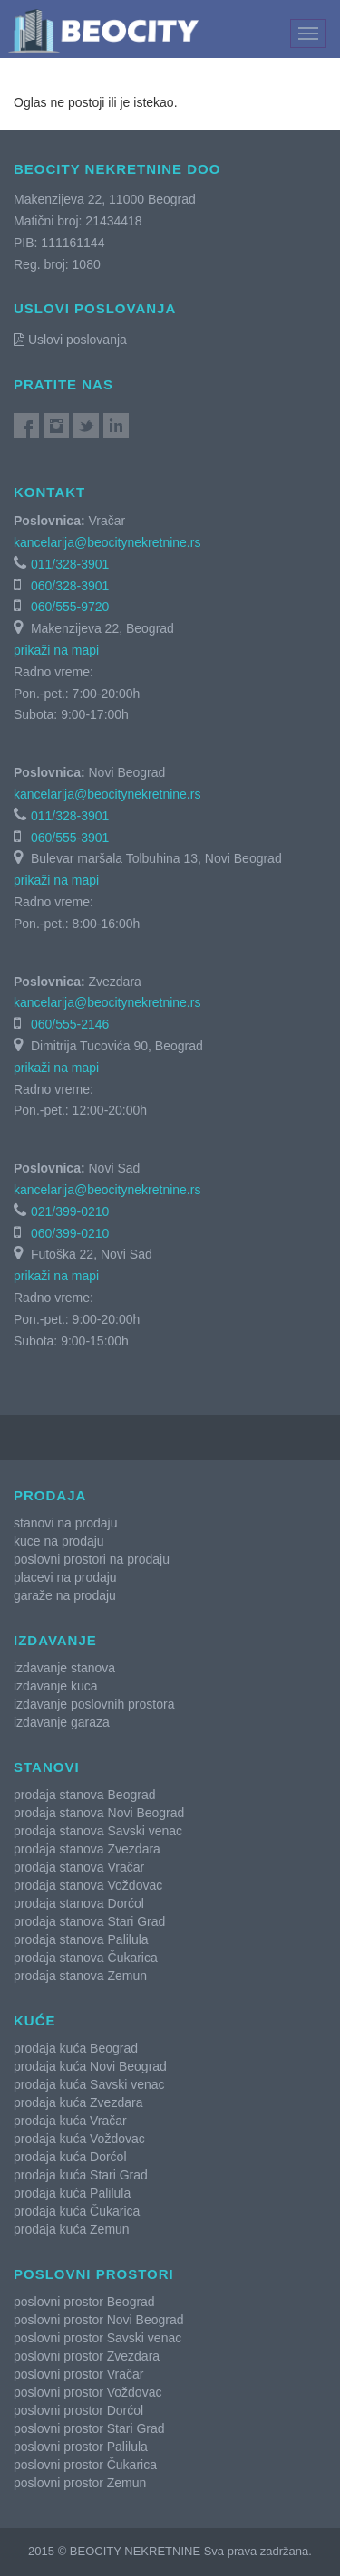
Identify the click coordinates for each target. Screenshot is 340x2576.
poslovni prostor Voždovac (87, 2392)
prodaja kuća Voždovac (79, 2138)
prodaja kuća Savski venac (89, 2084)
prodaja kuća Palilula (72, 2193)
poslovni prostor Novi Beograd (99, 2320)
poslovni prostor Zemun (80, 2482)
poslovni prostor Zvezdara (87, 2356)
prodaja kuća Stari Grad (81, 2175)
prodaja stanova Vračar (79, 1867)
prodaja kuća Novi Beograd (90, 2066)
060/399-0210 (70, 1233)
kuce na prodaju (59, 1541)
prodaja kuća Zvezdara (78, 2102)
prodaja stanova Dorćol (79, 1903)
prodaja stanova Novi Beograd (99, 1812)
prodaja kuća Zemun (72, 2229)
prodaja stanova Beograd (84, 1794)
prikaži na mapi (56, 650)
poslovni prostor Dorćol (78, 2410)
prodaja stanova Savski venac (98, 1831)
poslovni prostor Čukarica (85, 2464)
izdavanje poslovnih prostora (94, 1704)
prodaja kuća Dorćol (70, 2157)
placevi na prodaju (65, 1577)
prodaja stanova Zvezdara (87, 1849)
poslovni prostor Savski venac (97, 2338)
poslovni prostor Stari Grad (89, 2428)
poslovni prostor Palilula (81, 2446)
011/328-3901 (70, 564)
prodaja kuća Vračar (70, 2120)
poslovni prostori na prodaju (92, 1559)
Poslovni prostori (94, 2274)
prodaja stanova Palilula (81, 1939)
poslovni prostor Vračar (78, 2374)
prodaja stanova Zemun (80, 1975)
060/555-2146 (70, 1024)
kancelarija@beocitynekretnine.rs (107, 542)
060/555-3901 (70, 837)
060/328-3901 (70, 586)
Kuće (35, 2020)
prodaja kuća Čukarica (77, 2211)
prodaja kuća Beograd (76, 2048)
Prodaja (50, 1495)
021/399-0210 (70, 1211)
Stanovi (47, 1767)
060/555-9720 (70, 606)
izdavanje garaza (62, 1722)
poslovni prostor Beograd (84, 2301)
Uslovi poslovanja (70, 339)
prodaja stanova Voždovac (88, 1885)
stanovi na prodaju (65, 1523)
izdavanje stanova (64, 1668)
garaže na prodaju (65, 1595)
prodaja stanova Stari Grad (89, 1921)
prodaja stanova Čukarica (86, 1957)
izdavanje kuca (56, 1686)
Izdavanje (55, 1640)
